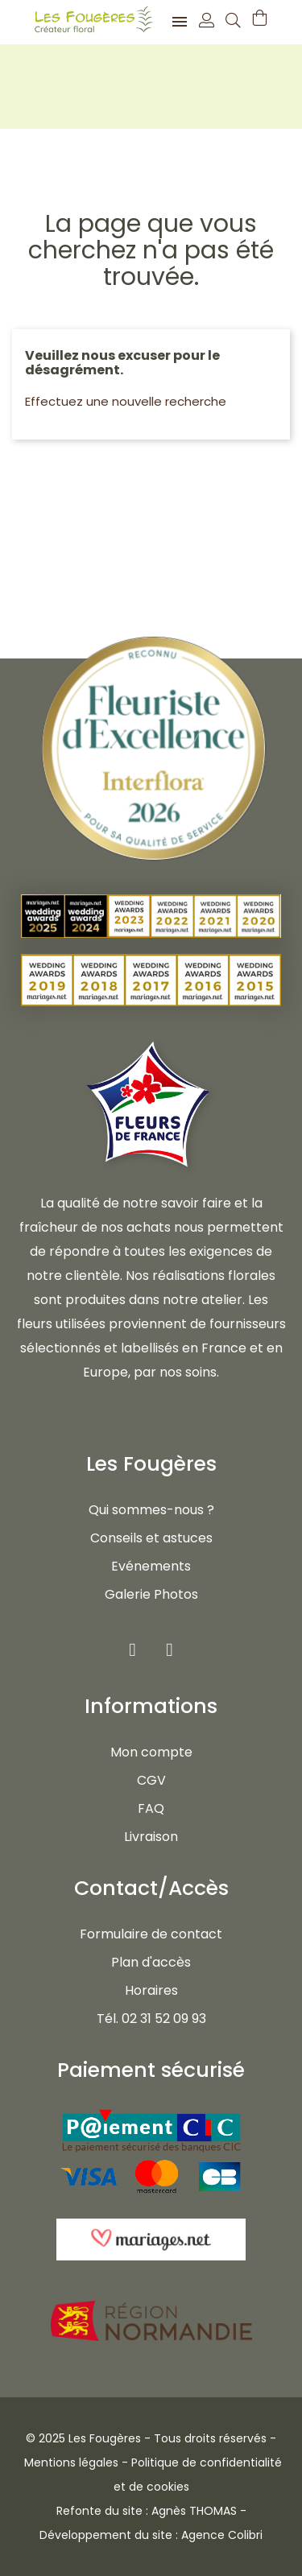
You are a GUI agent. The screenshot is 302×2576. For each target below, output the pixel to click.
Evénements (151, 1566)
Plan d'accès (151, 1962)
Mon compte (151, 1752)
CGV (151, 1780)
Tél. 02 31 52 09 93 (151, 2018)
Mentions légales (71, 2462)
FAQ (151, 1808)
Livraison (151, 1836)
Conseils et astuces (151, 1538)
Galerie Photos (151, 1594)
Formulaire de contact (151, 1934)
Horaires (151, 1990)
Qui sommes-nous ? (151, 1510)
